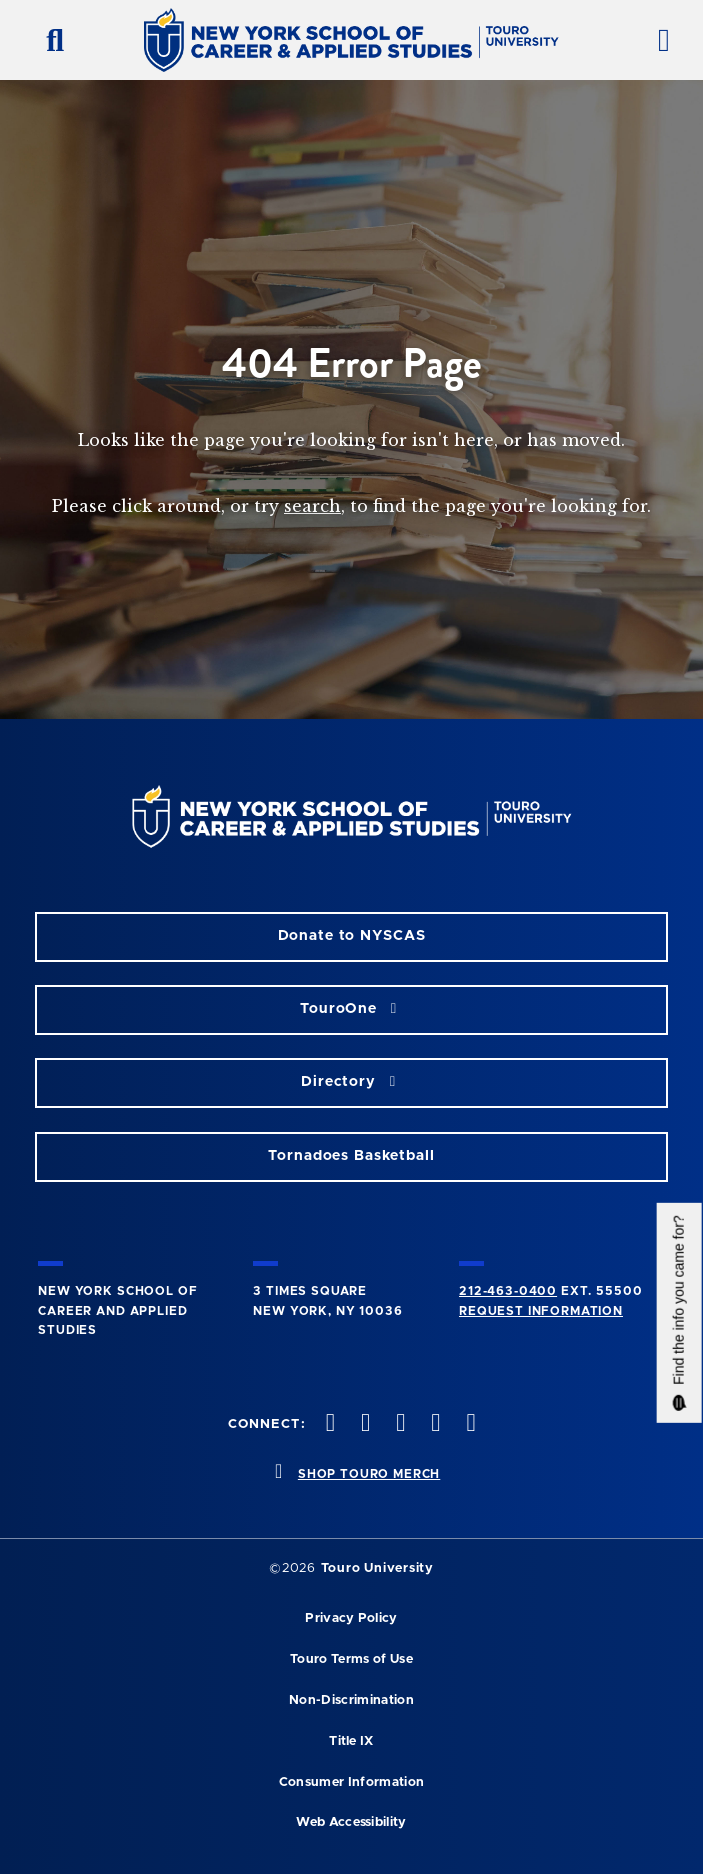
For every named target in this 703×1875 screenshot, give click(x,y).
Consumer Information (351, 1782)
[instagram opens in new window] (399, 1424)
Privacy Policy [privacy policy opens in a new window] (351, 1618)
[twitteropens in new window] (363, 1424)
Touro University (377, 1568)
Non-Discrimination (351, 1700)
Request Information (541, 1311)
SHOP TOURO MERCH (369, 1474)
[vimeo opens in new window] (434, 1424)
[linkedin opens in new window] (469, 1424)
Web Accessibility (351, 1822)
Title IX (351, 1741)
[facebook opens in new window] (328, 1424)
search (312, 506)
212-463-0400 (508, 1291)
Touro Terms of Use (351, 1659)
